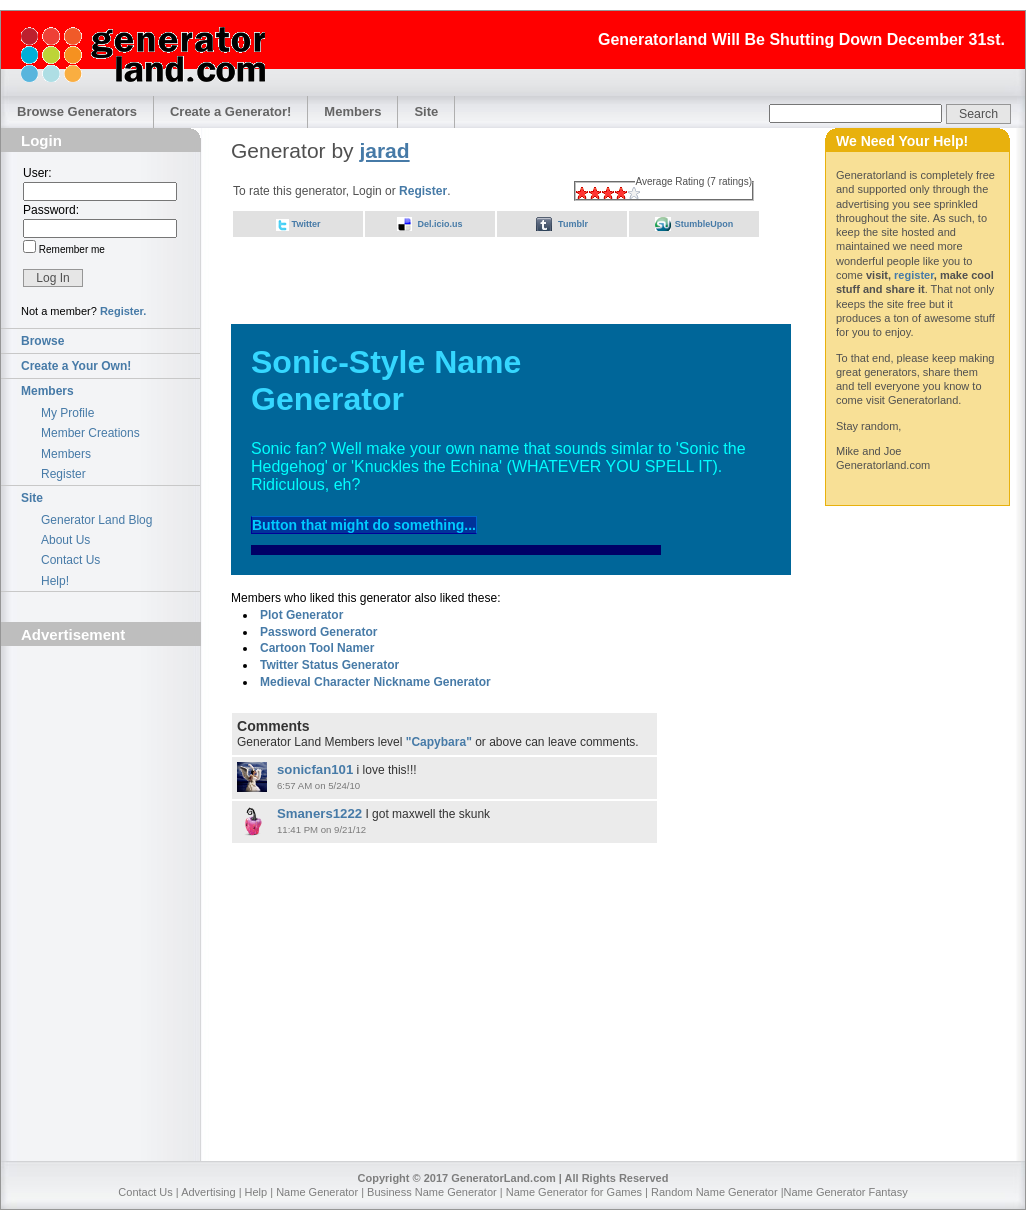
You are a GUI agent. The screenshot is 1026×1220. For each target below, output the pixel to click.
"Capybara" (439, 742)
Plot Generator (301, 615)
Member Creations (90, 433)
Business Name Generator (432, 1192)
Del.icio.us (439, 224)
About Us (65, 540)
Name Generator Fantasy (846, 1192)
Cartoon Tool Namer (317, 648)
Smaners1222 (319, 813)
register (914, 275)
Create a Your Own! (76, 366)
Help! (55, 581)
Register (63, 474)
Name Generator (317, 1192)
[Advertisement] (101, 766)
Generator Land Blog (96, 520)
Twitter (306, 224)
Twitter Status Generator (329, 665)
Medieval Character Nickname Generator (375, 682)
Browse (42, 341)
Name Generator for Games (574, 1192)
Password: (51, 210)
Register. (123, 311)
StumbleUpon (704, 224)
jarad (384, 150)
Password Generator (318, 632)
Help (256, 1192)
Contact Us (70, 560)
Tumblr (573, 224)
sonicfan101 (315, 769)
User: (37, 173)
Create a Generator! (230, 111)
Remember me (70, 249)
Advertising (208, 1192)
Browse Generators (77, 111)
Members (352, 111)
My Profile (67, 413)
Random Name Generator (714, 1192)
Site (426, 111)
